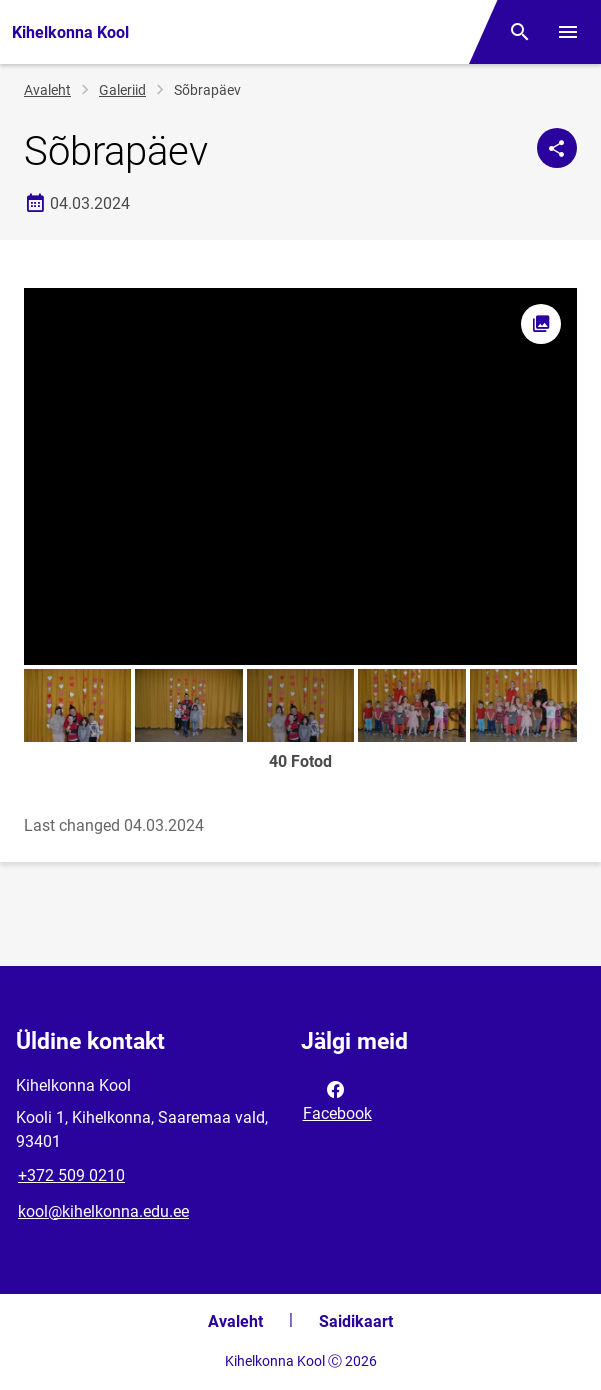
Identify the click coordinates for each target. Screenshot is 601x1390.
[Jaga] (557, 148)
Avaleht (47, 90)
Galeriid (122, 90)
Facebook (337, 1100)
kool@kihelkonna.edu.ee (103, 1211)
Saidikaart (356, 1321)
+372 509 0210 (71, 1175)
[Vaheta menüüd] (568, 32)
